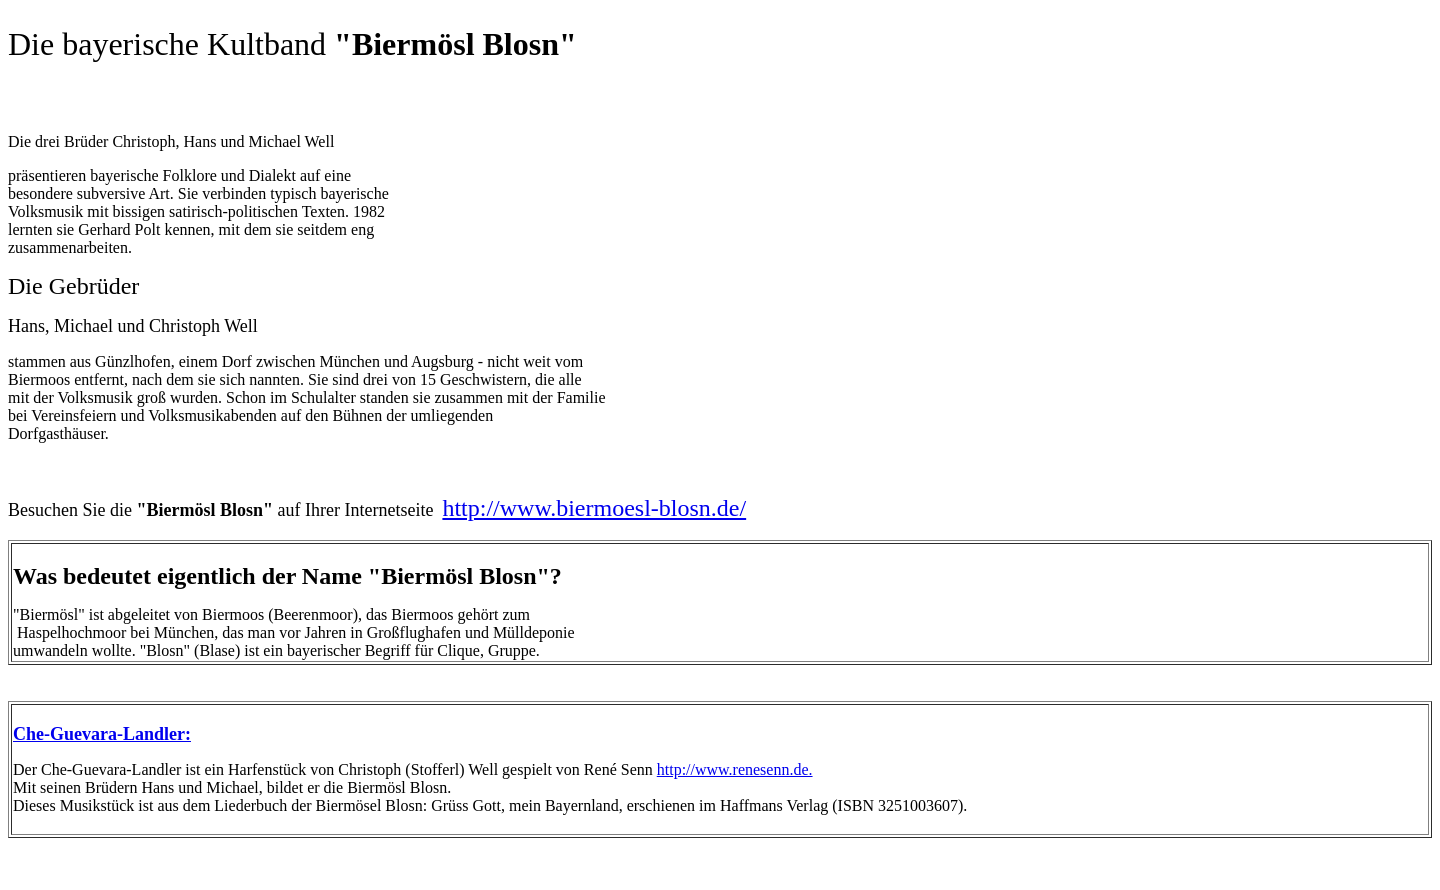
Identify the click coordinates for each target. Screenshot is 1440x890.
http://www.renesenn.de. (735, 769)
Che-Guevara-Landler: (102, 734)
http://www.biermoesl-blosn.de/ (594, 508)
